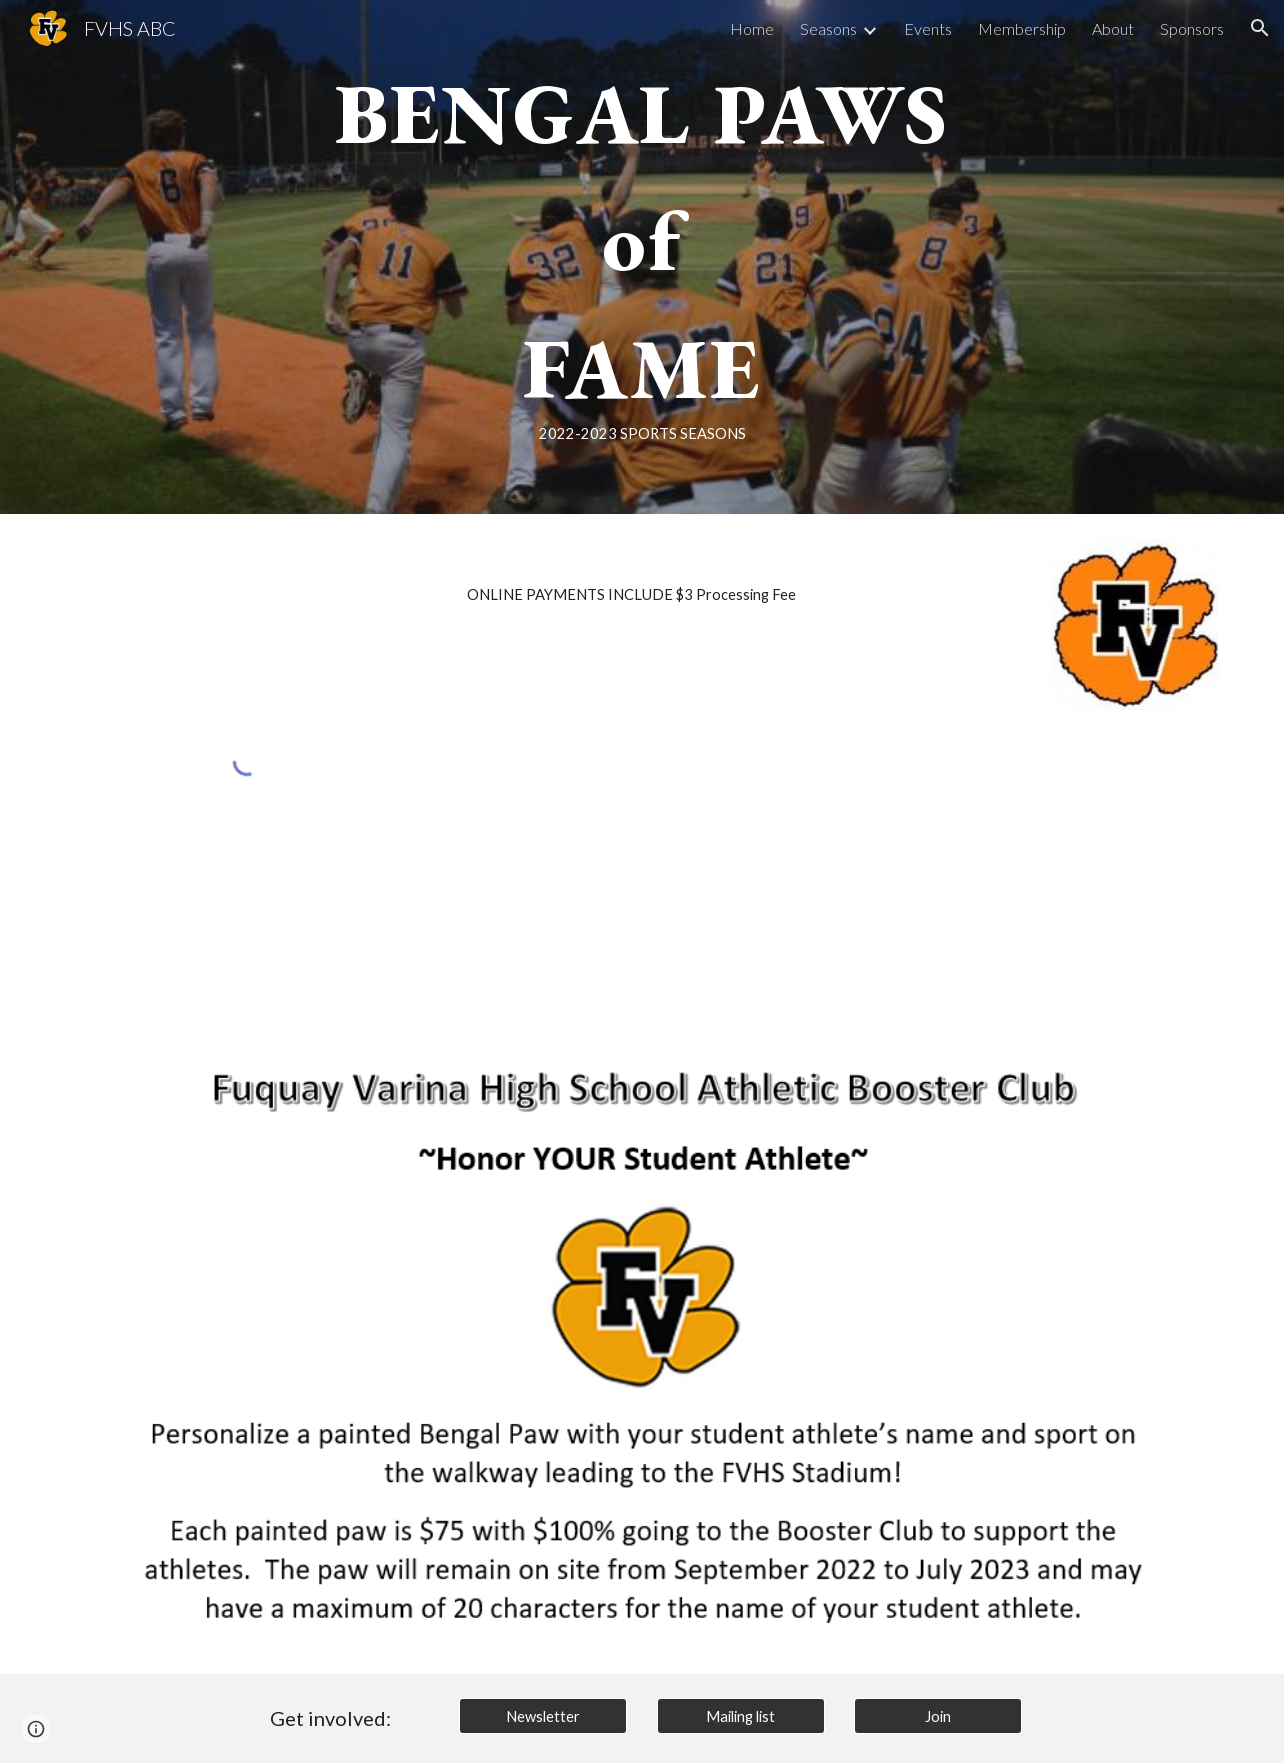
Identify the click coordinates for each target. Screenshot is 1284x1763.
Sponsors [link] (1192, 28)
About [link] (1113, 28)
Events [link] (928, 28)
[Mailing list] (741, 1716)
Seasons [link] (828, 28)
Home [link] (752, 28)
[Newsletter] (543, 1716)
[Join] (938, 1716)
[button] (1260, 28)
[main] (642, 257)
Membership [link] (1022, 28)
